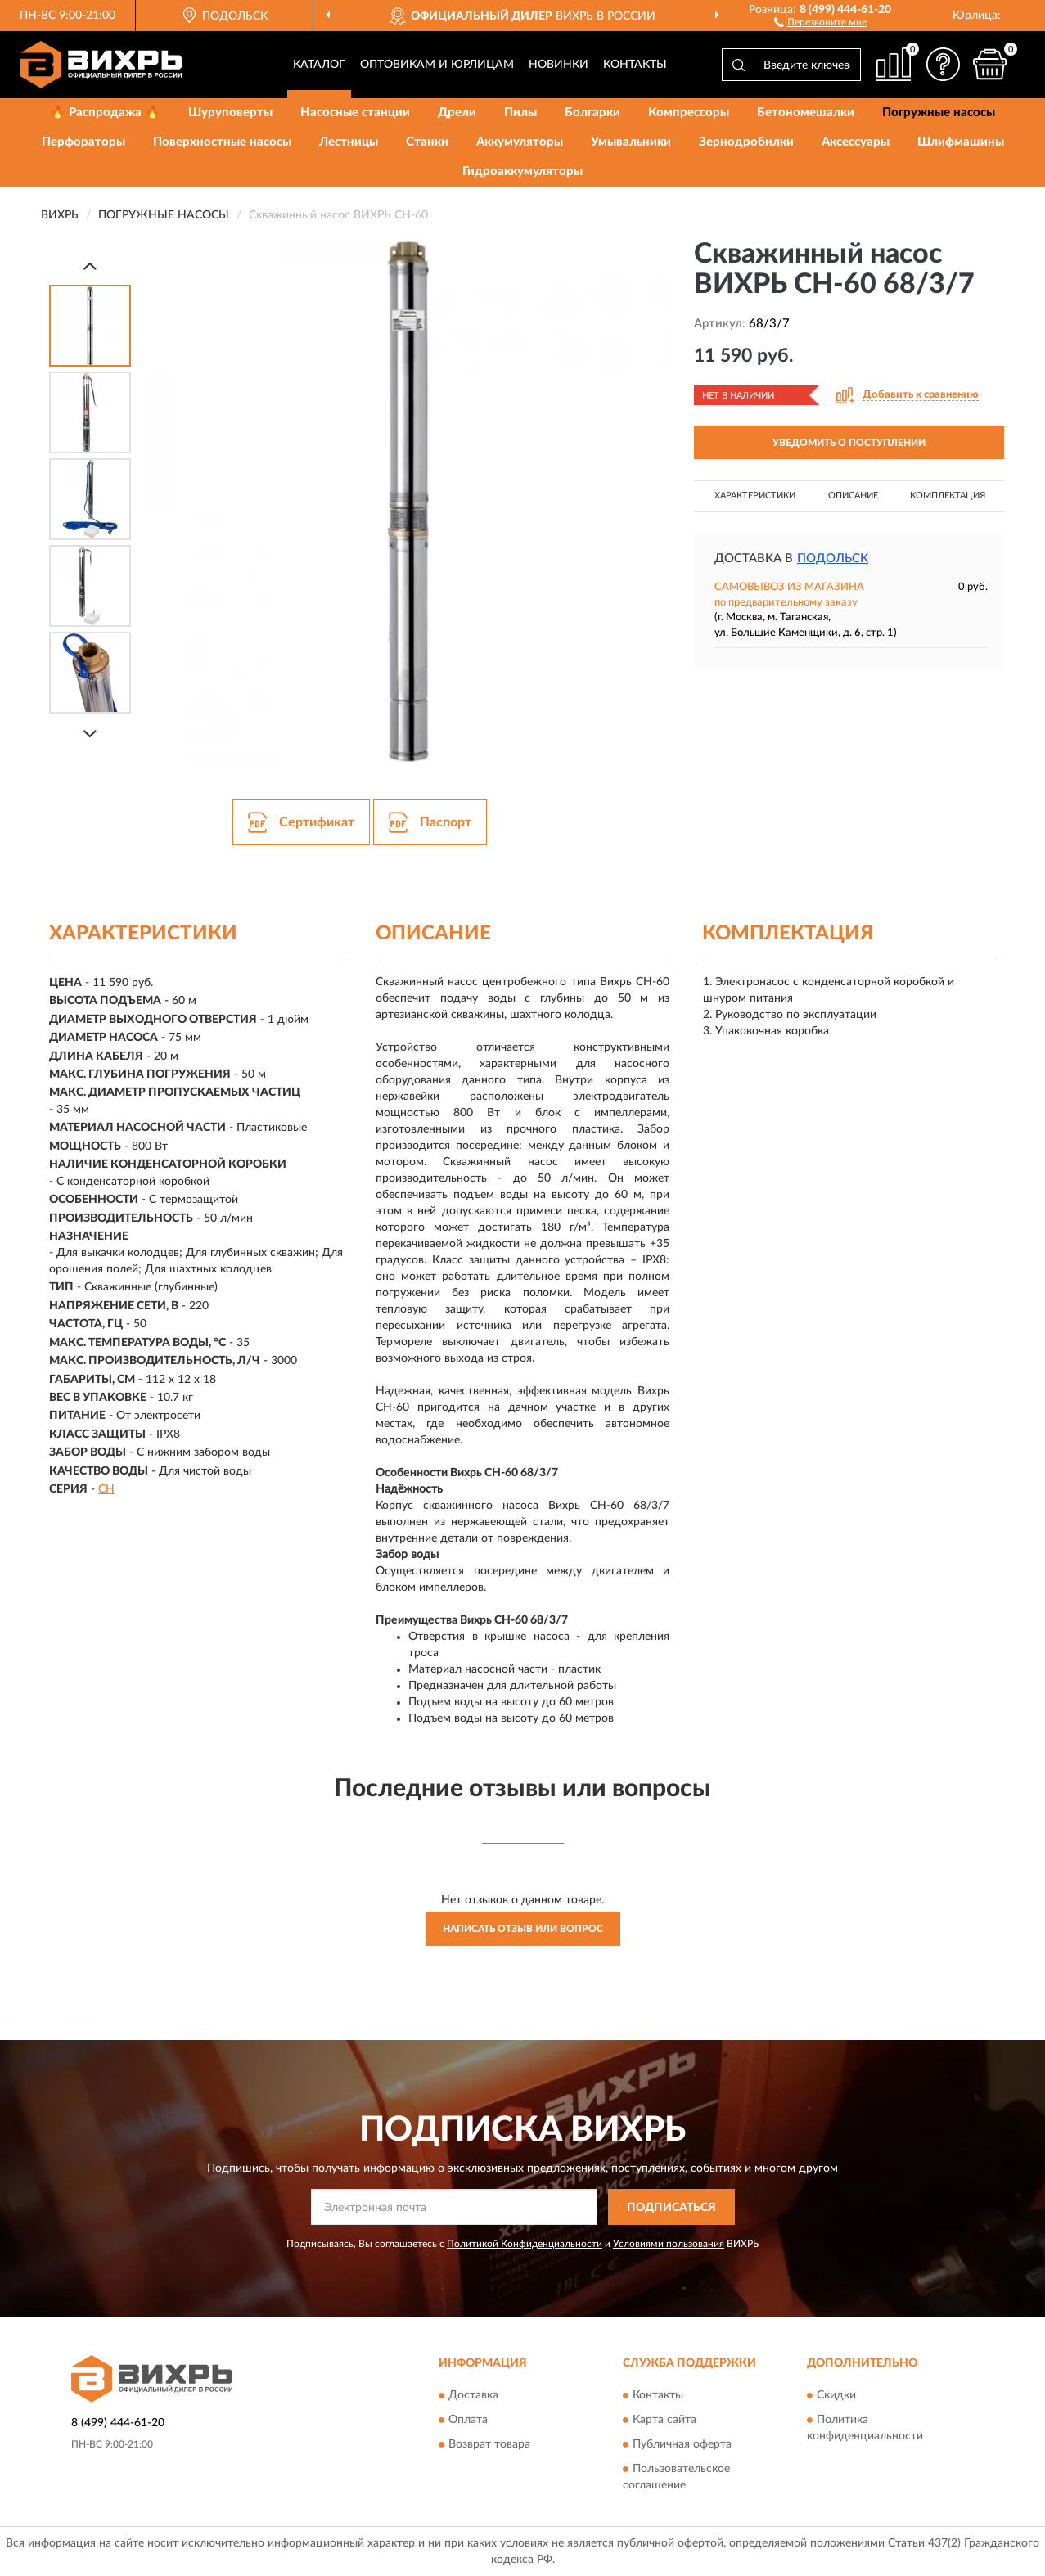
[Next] (90, 733)
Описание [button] (853, 495)
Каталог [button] (319, 64)
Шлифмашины (960, 142)
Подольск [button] (832, 558)
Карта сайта (664, 2419)
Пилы (520, 112)
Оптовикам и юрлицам (437, 64)
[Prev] (90, 265)
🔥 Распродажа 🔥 (105, 112)
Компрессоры (688, 112)
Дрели (457, 112)
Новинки (558, 64)
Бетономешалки (805, 112)
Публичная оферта (682, 2444)
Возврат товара (489, 2444)
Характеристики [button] (754, 495)
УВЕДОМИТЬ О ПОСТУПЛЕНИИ (849, 443)
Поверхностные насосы (222, 142)
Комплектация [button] (947, 495)
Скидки (836, 2395)
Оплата (468, 2419)
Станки (427, 142)
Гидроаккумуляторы (522, 171)
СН (106, 1489)
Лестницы (348, 142)
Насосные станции (355, 112)
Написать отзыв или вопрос (523, 1929)
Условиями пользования (668, 2244)
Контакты (635, 64)
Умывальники (631, 142)
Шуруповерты (230, 112)
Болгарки (592, 112)
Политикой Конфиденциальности (524, 2244)
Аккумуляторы (519, 142)
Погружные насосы (938, 112)
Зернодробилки (746, 142)
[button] (820, 21)
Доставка (473, 2395)
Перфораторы (83, 142)
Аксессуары (856, 142)
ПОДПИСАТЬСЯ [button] (671, 2207)
